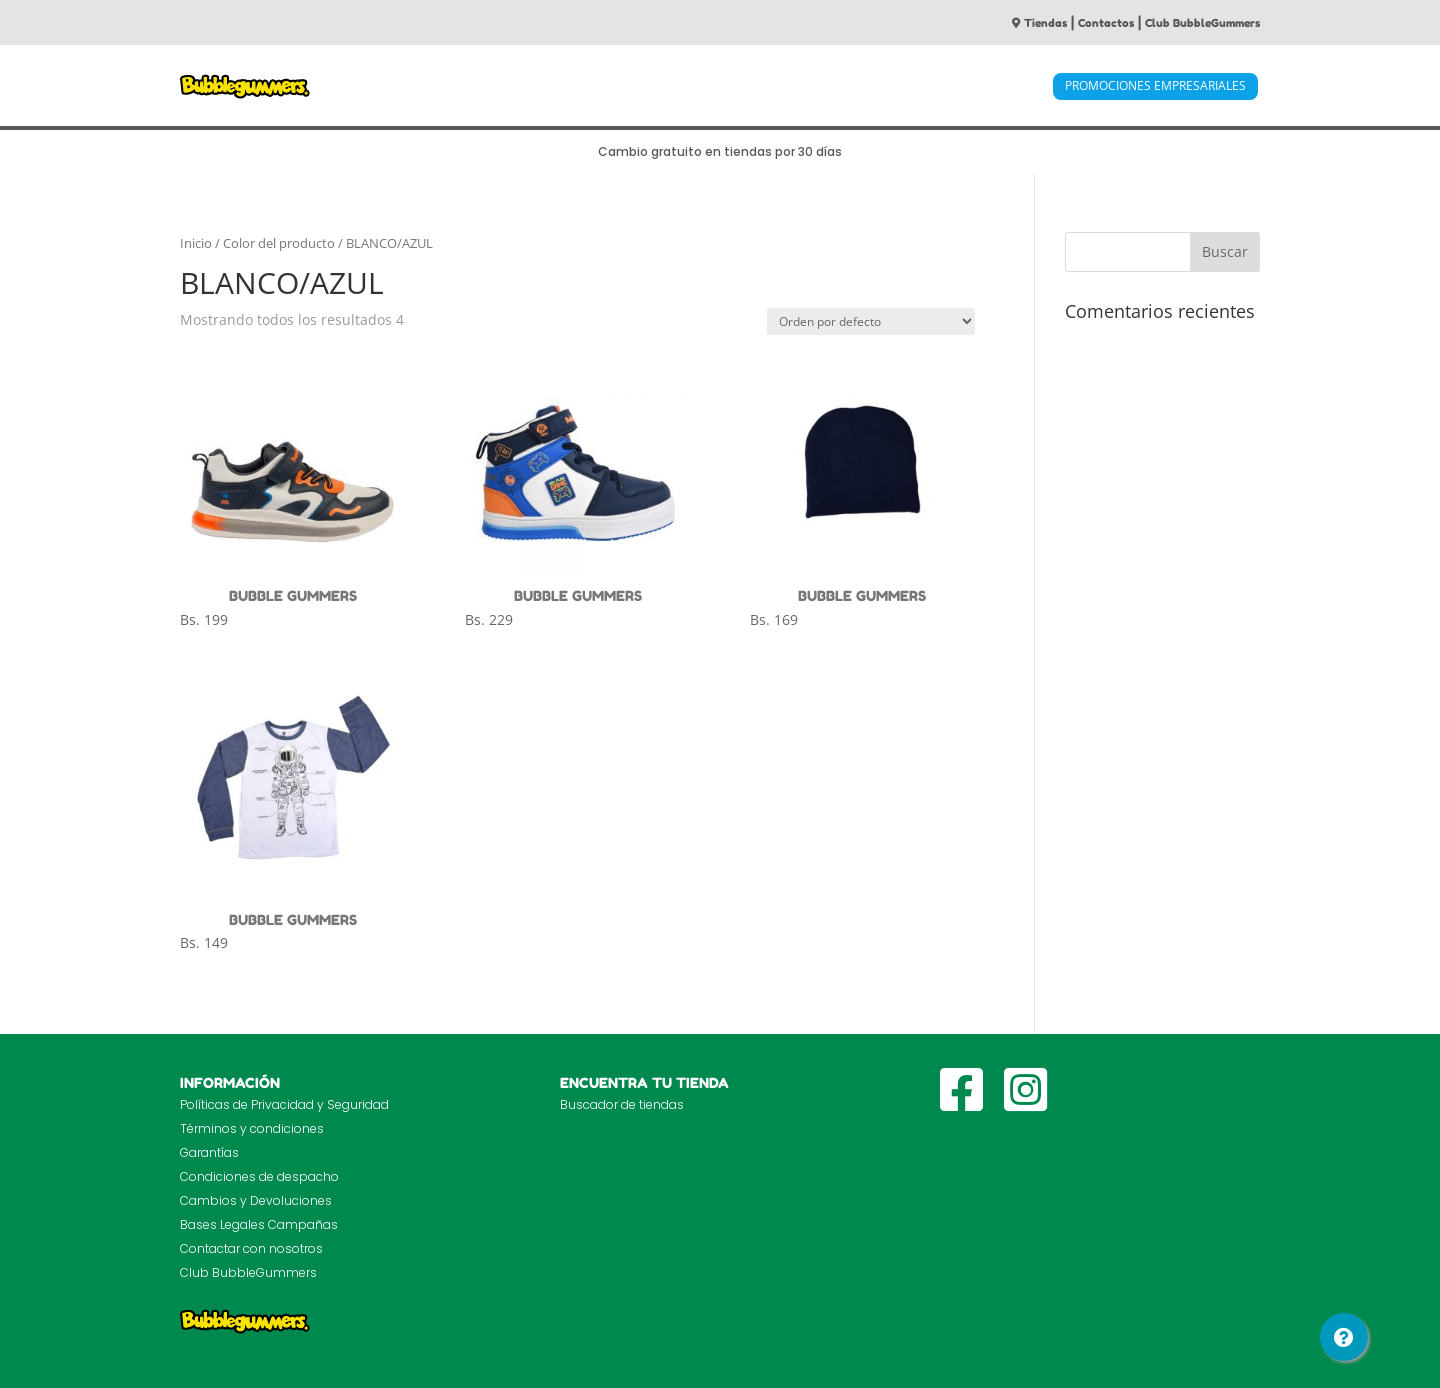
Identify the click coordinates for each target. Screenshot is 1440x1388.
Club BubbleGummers (1202, 23)
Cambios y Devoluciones (256, 1200)
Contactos (1106, 23)
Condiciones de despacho (259, 1176)
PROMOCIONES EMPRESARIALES (1155, 85)
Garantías (209, 1152)
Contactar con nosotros (251, 1248)
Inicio (196, 243)
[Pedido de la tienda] (871, 321)
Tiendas (1039, 23)
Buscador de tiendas (622, 1104)
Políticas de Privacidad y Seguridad (284, 1104)
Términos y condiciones (252, 1128)
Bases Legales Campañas (259, 1224)
